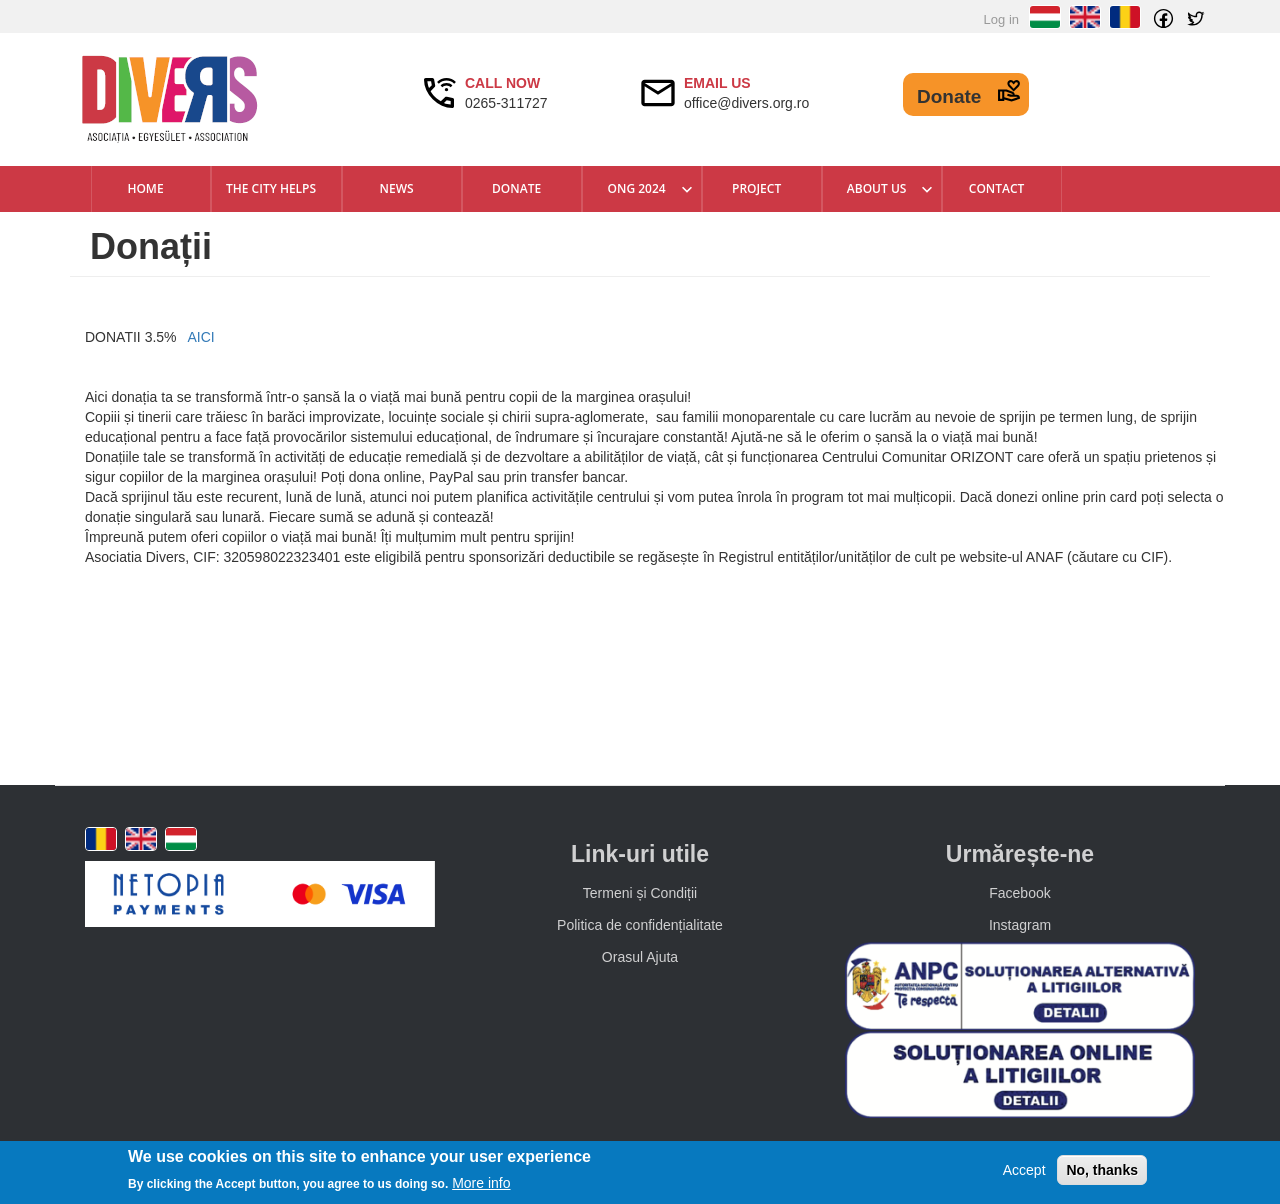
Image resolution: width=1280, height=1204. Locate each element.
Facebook (1019, 893)
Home (145, 188)
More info (481, 1183)
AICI (200, 337)
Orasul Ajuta (640, 957)
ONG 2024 (637, 188)
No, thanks (1102, 1170)
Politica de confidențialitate (640, 925)
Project (756, 188)
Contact (997, 188)
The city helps (271, 188)
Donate (949, 96)
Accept (1024, 1170)
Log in (1001, 19)
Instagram (1020, 925)
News (397, 188)
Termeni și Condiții (640, 893)
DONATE (516, 188)
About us (877, 188)
